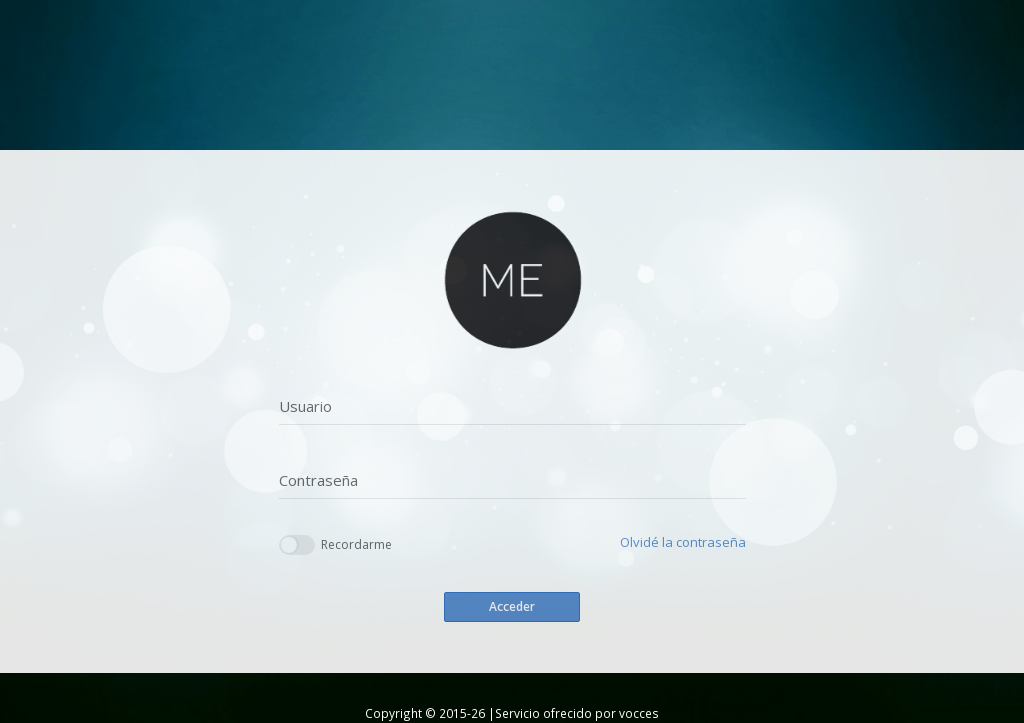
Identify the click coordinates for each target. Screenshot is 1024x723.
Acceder (512, 606)
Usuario (305, 406)
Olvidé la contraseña (683, 542)
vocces (639, 713)
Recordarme (335, 545)
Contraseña (318, 480)
